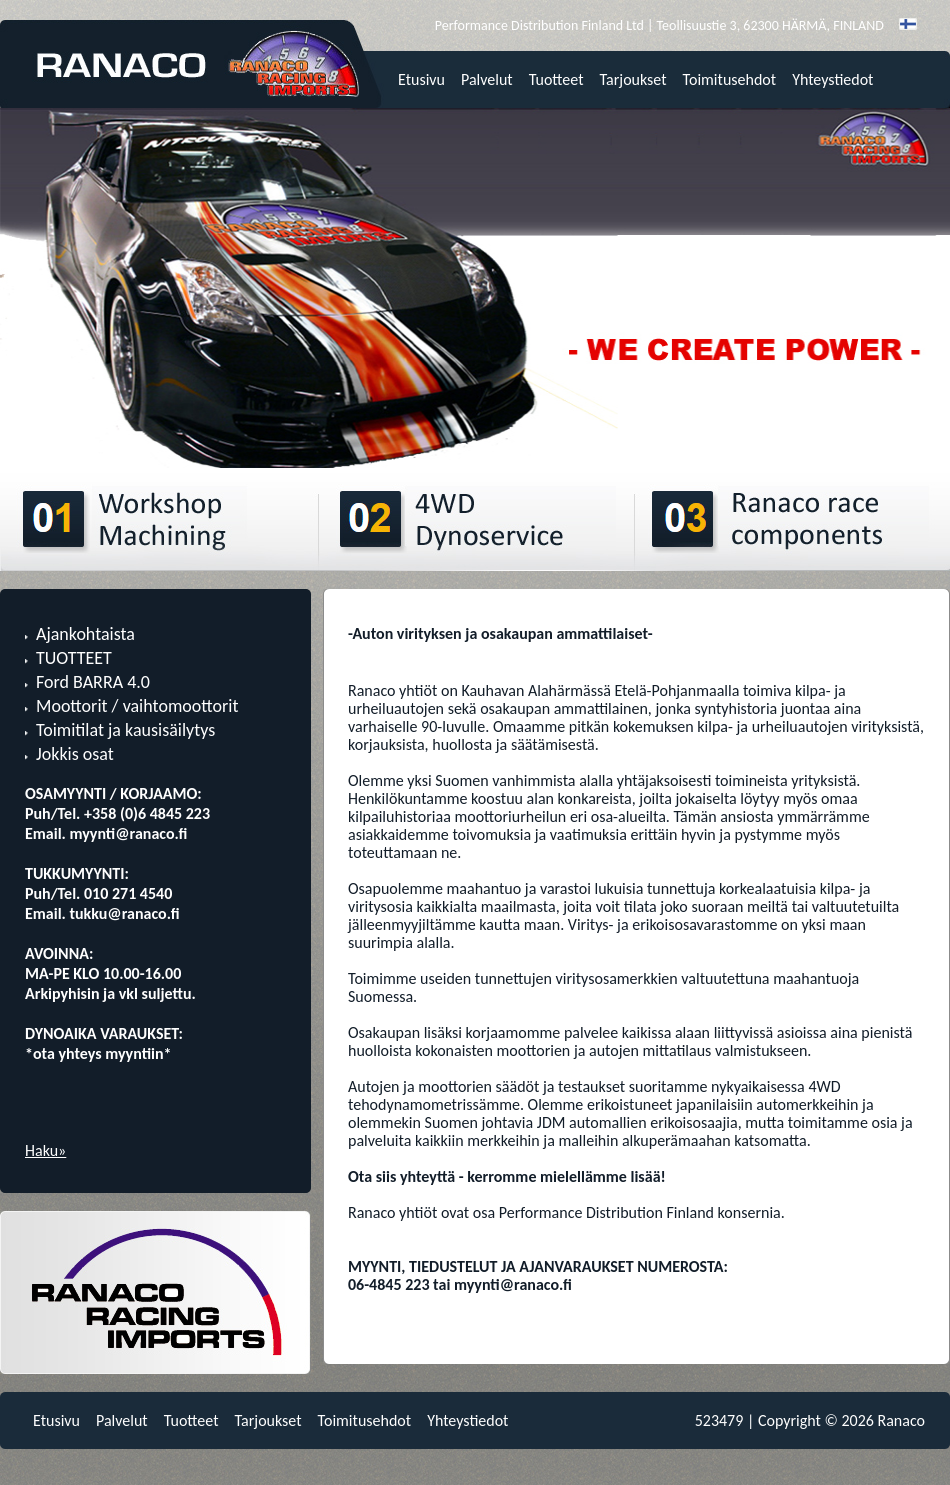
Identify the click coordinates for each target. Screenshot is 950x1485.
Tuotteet (556, 79)
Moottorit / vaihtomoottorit (137, 706)
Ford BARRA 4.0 (93, 682)
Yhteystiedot (832, 79)
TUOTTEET (74, 658)
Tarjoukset (633, 79)
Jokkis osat (75, 754)
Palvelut (487, 79)
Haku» (45, 1150)
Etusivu (421, 79)
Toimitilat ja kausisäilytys (125, 730)
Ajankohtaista (85, 634)
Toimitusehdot (730, 79)
